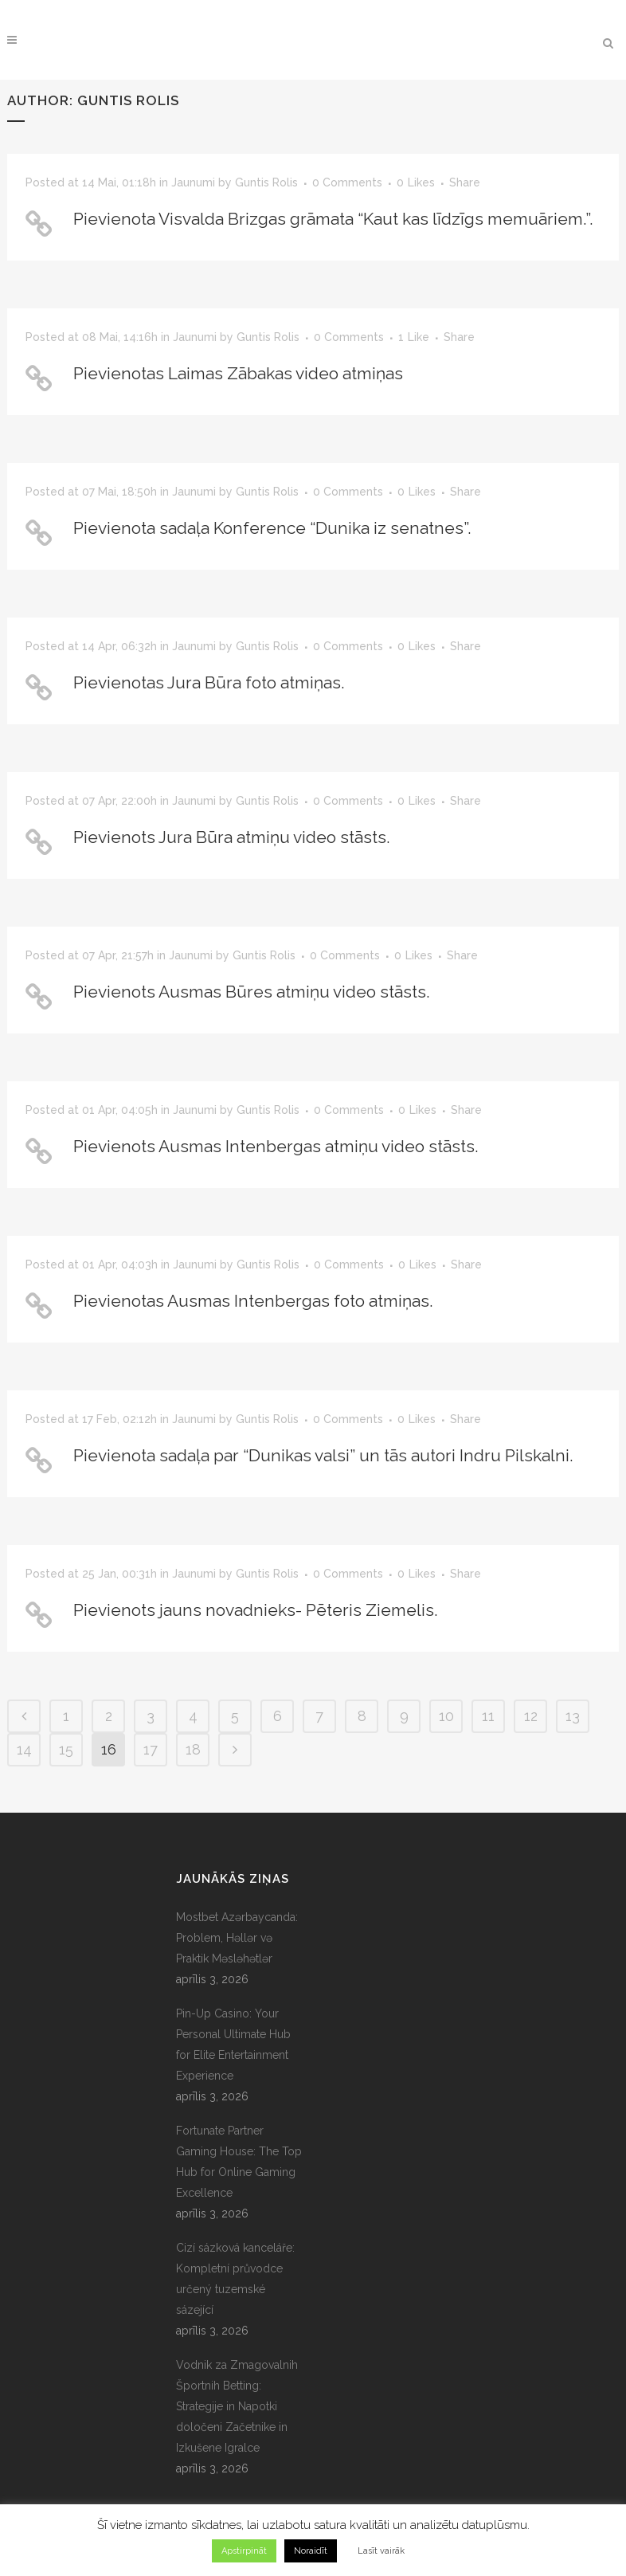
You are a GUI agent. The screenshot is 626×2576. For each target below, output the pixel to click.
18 (193, 1749)
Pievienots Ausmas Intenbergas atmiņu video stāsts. (276, 1146)
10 (446, 1716)
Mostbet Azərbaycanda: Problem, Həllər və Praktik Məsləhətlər (237, 1938)
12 (531, 1716)
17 (150, 1749)
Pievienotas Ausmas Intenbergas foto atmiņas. (253, 1301)
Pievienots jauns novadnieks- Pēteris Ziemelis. (255, 1610)
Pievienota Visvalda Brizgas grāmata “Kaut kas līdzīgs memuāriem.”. (333, 219)
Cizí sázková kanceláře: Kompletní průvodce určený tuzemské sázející (235, 2278)
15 (66, 1749)
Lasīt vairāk (381, 2551)
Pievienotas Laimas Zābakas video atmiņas (238, 373)
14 (24, 1749)
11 (488, 1716)
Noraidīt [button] (310, 2551)
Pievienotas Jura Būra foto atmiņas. (209, 682)
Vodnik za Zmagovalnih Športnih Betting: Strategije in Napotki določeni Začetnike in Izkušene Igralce (237, 2406)
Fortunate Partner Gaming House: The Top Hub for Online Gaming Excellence (239, 2161)
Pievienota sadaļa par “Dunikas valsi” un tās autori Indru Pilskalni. (323, 1455)
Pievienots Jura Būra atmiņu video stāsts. (231, 837)
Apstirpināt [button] (244, 2551)
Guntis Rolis (266, 182)
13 (572, 1716)
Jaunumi (193, 182)
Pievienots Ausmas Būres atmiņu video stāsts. (251, 992)
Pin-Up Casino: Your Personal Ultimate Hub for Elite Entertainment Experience (233, 2044)
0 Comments (347, 182)
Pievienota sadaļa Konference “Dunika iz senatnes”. (272, 528)
